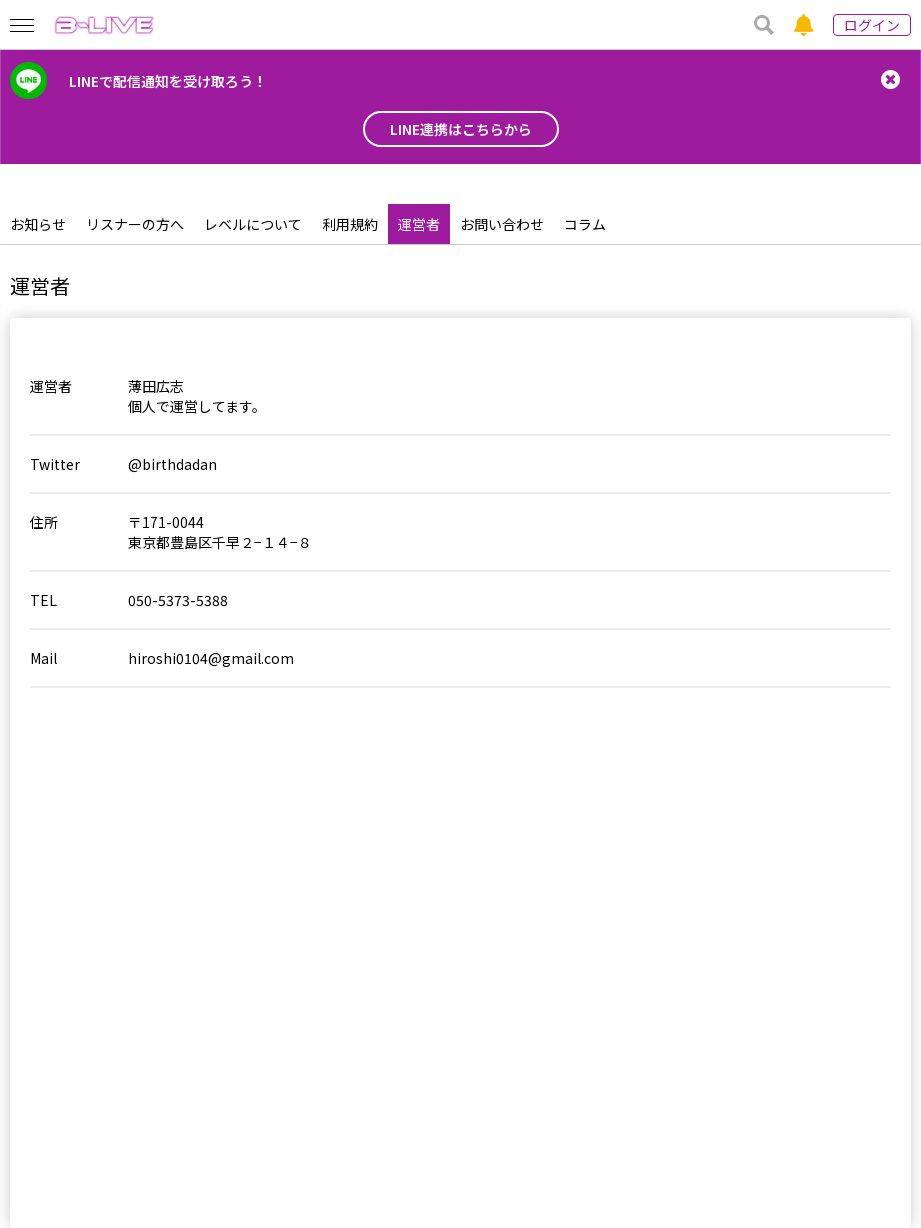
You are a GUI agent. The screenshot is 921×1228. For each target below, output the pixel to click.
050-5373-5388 (178, 600)
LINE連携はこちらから (461, 129)
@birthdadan (172, 464)
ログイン (872, 25)
